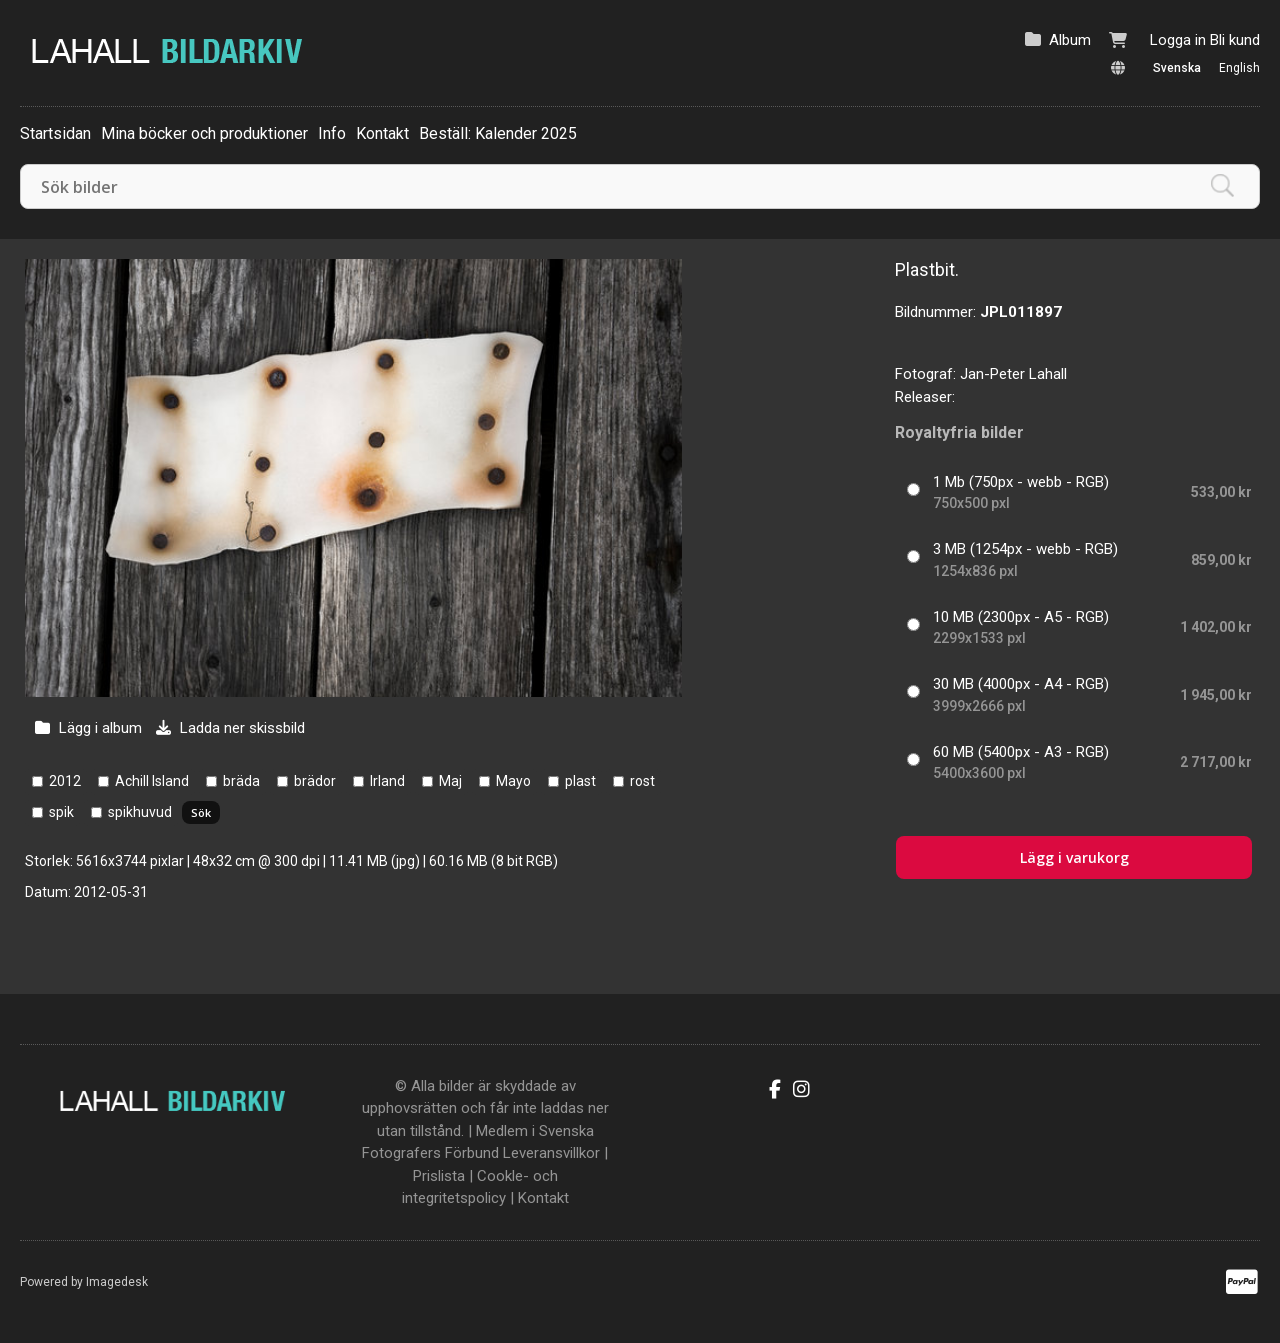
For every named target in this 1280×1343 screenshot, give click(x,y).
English (1239, 68)
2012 (65, 781)
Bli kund (1235, 40)
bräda (241, 781)
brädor (315, 781)
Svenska (1177, 68)
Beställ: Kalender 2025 (498, 133)
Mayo (513, 781)
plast (580, 781)
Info (332, 133)
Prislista (439, 1176)
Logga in (1178, 40)
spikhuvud (140, 812)
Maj (450, 781)
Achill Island (152, 781)
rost (642, 781)
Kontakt (382, 133)
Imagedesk (117, 1282)
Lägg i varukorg (1074, 857)
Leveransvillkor (551, 1153)
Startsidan (55, 133)
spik (61, 812)
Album (1070, 40)
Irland (387, 781)
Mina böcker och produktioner (204, 133)
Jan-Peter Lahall (1013, 374)
